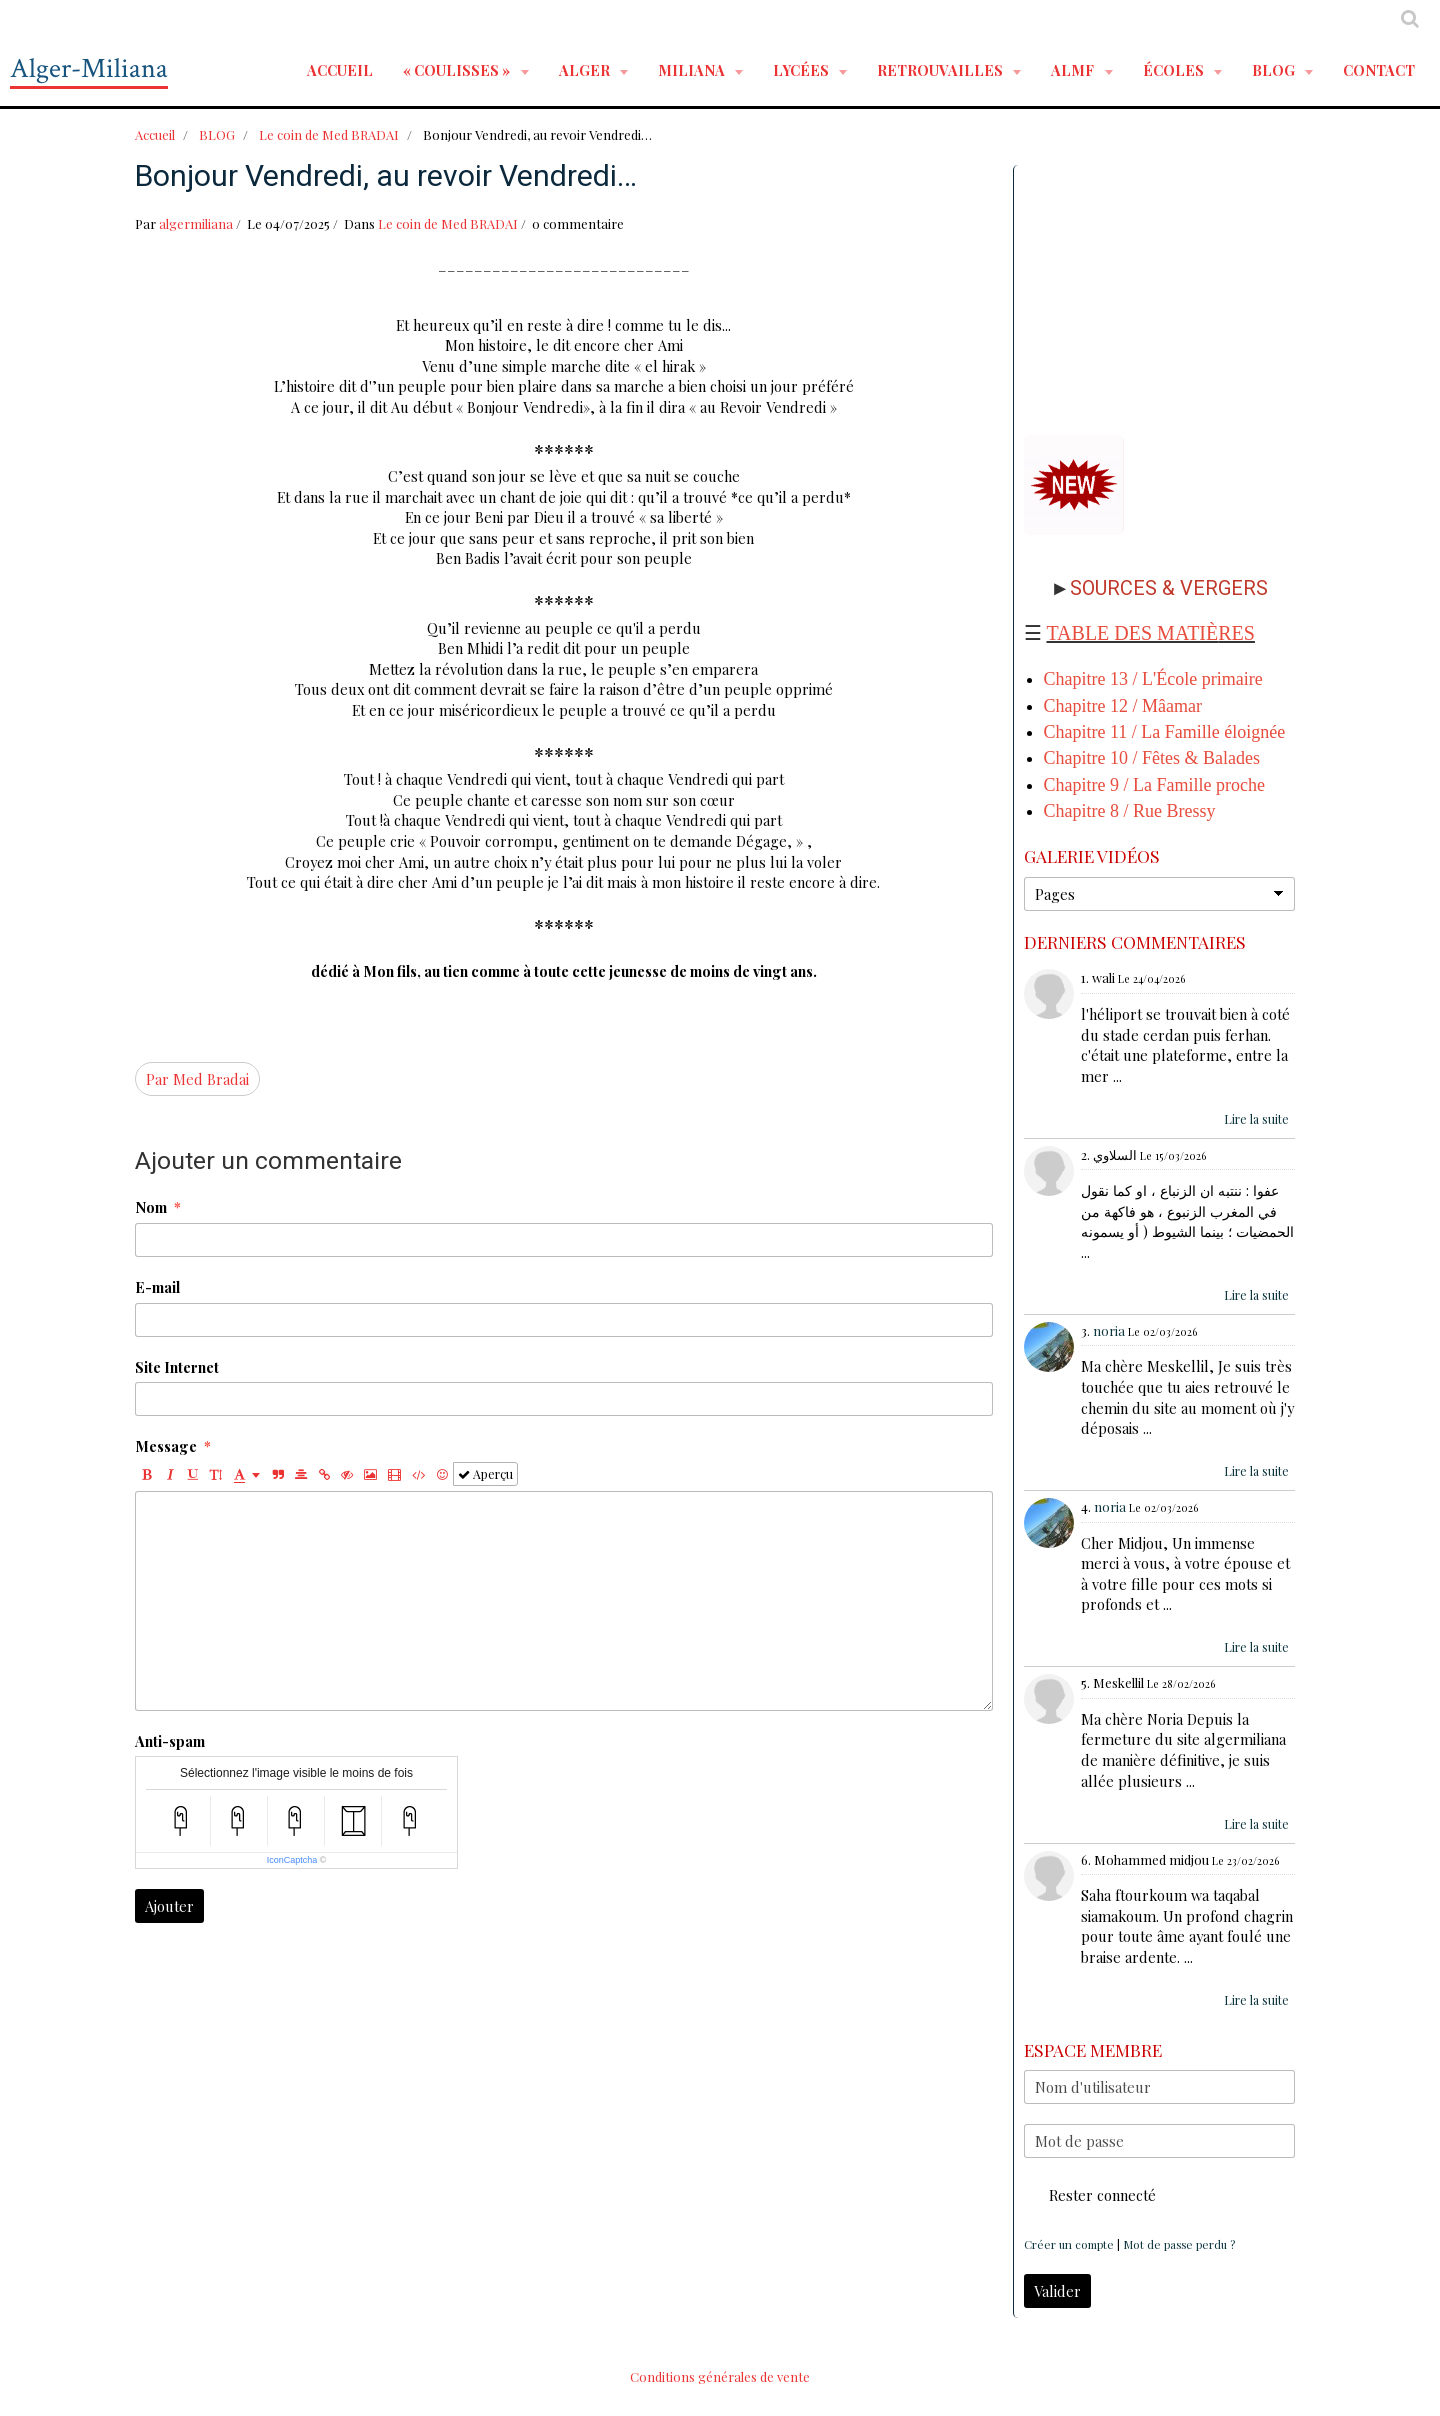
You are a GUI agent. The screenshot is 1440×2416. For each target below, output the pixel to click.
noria (1109, 1330)
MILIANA (693, 70)
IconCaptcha (292, 1860)
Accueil (340, 70)
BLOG (1275, 70)
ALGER (586, 70)
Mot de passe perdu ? (1179, 2244)
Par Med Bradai (197, 1079)
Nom (151, 1207)
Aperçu (485, 1474)
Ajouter (169, 1906)
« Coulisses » (458, 70)
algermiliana (196, 223)
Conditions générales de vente (720, 2376)
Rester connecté (1090, 2195)
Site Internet (177, 1367)
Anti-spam (170, 1741)
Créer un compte (1069, 2244)
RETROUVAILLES (941, 70)
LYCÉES (802, 70)
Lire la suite (1256, 1119)
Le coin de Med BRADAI (329, 134)
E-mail (157, 1287)
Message (166, 1446)
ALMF (1074, 70)
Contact (1379, 70)
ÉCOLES (1175, 70)
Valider (1057, 2291)
